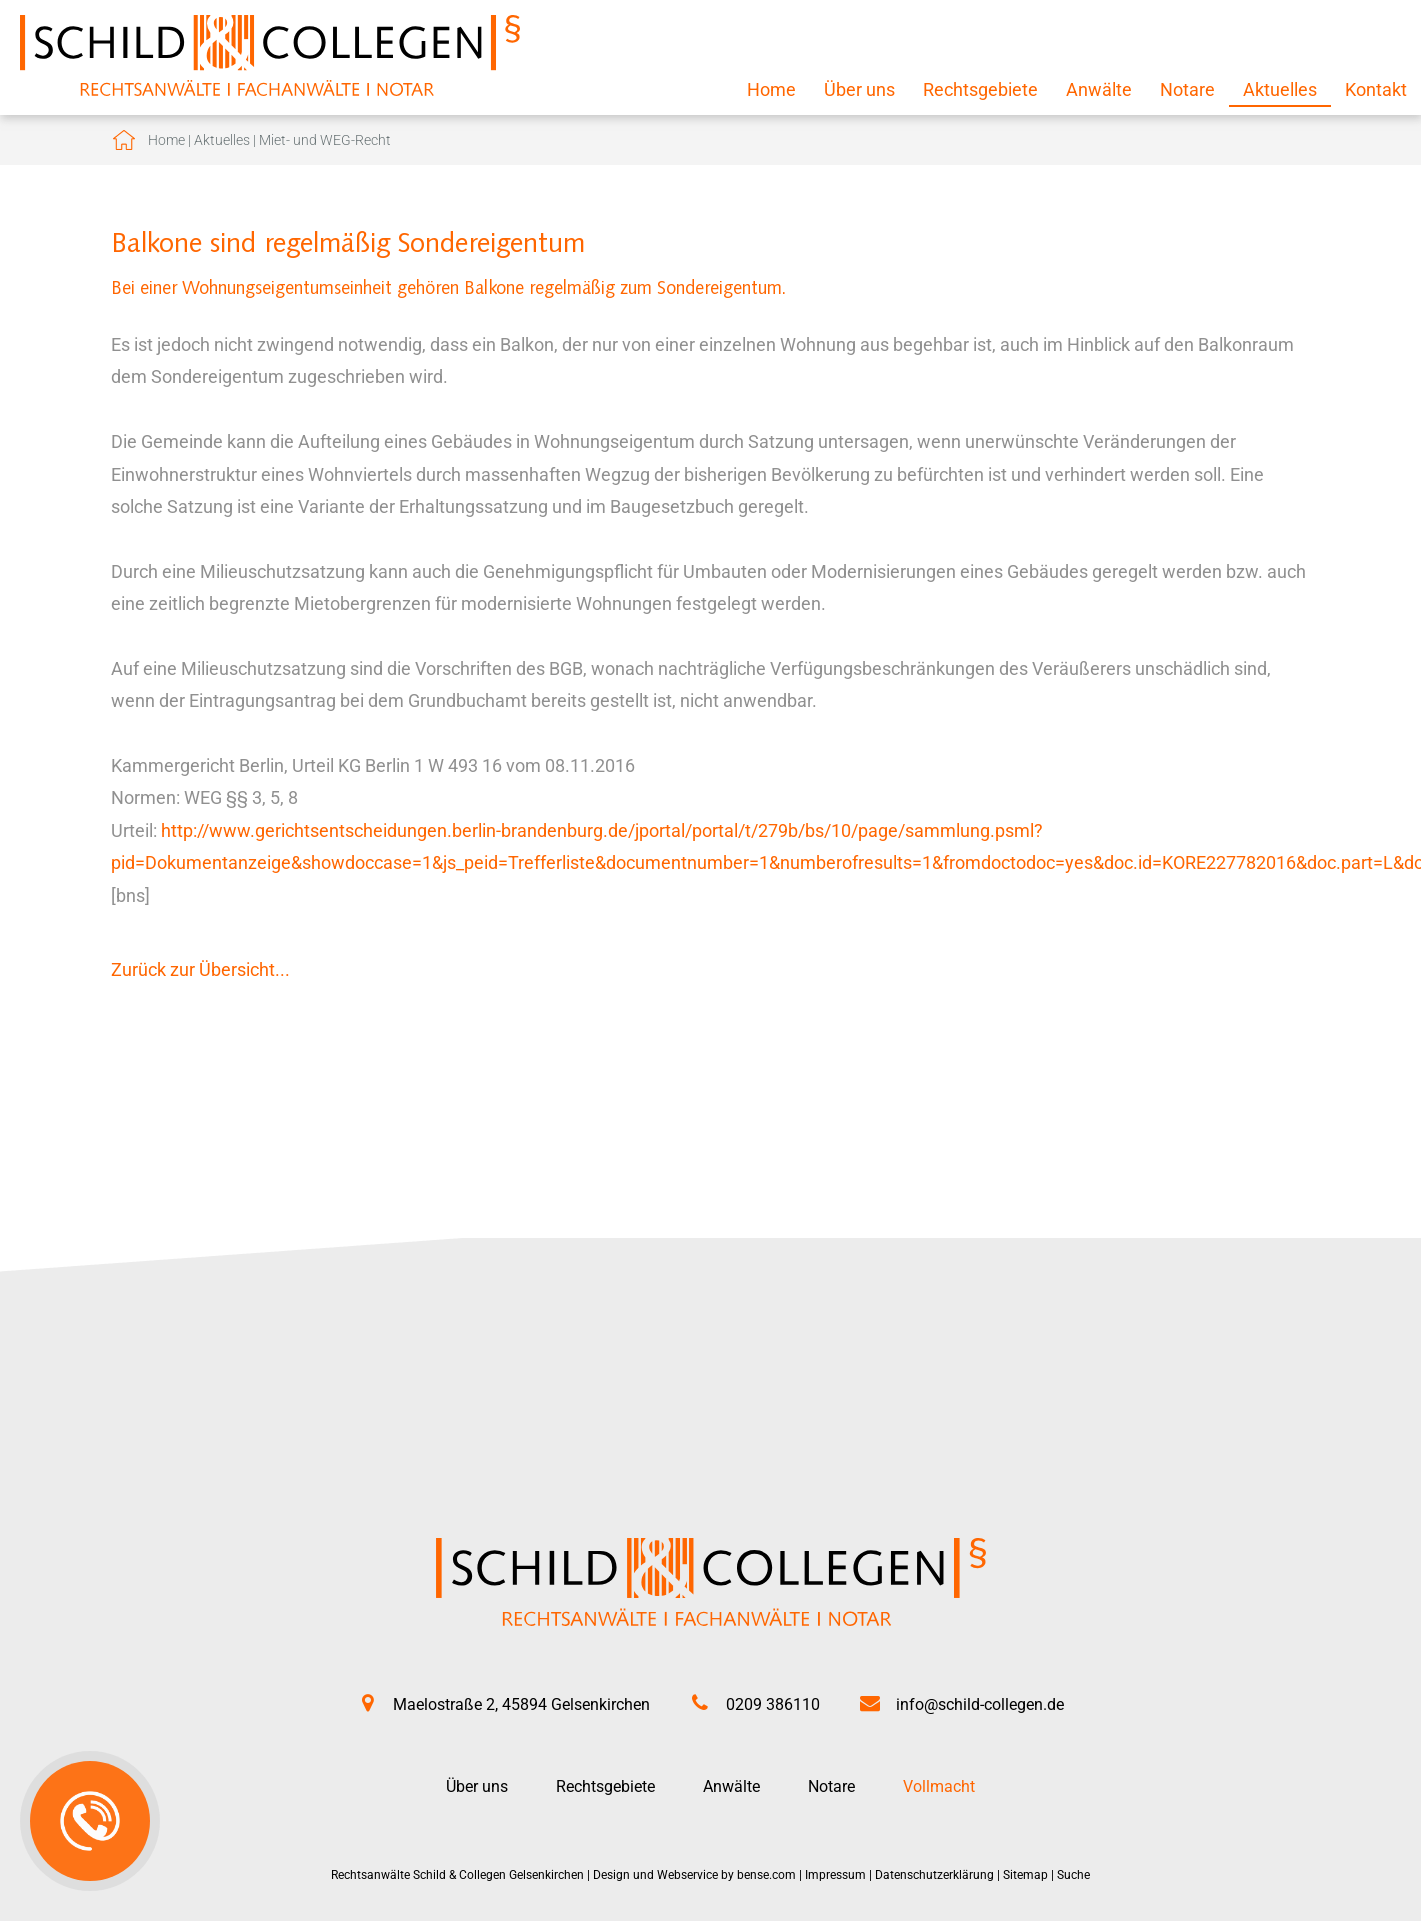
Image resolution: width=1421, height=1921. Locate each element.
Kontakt (1376, 89)
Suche (1073, 1875)
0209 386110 (773, 1704)
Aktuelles (1280, 89)
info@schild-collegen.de (980, 1704)
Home (771, 89)
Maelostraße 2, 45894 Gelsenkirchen (521, 1704)
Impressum (835, 1875)
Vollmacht (939, 1786)
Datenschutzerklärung (934, 1875)
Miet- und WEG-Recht (325, 140)
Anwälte (1099, 89)
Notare (1187, 89)
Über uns (859, 89)
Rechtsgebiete (980, 89)
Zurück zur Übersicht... (200, 969)
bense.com (766, 1875)
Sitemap (1025, 1875)
